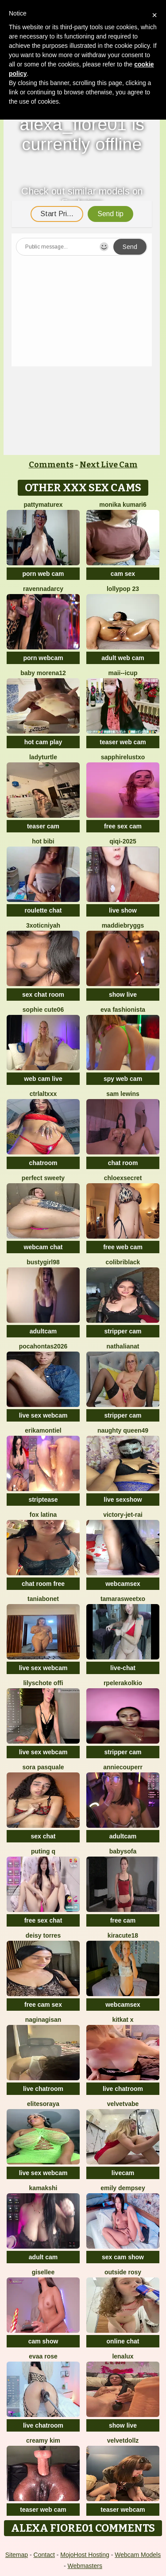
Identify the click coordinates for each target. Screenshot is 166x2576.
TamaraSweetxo (122, 1598)
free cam (123, 1920)
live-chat (122, 1667)
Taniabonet (43, 1598)
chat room (123, 1162)
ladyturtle (43, 757)
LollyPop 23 (123, 588)
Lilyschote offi (43, 1682)
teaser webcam (122, 2509)
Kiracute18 (123, 1935)
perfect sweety (43, 1177)
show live (123, 994)
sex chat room (43, 994)
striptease (43, 1499)
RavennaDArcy (43, 588)
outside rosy (122, 2272)
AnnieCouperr (123, 1767)
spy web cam (123, 1078)
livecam (123, 2172)
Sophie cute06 (43, 1009)
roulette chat (43, 910)
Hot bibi (43, 841)
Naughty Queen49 (122, 1430)
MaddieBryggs (123, 925)
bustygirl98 (43, 1262)
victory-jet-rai (123, 1514)
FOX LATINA (43, 1514)
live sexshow (123, 1499)
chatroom (43, 1162)
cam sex (123, 573)
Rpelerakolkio (123, 1682)
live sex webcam (43, 1415)
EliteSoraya (43, 2103)
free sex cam (123, 826)
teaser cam (43, 826)
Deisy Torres (43, 1935)
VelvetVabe (123, 2103)
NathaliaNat (123, 1346)
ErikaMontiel (43, 1430)
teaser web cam (123, 742)
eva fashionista (122, 1009)
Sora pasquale (43, 1767)
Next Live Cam (109, 465)
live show (123, 910)
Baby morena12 (43, 672)
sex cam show (123, 2257)
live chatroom (43, 2088)
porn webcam (43, 657)
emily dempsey (122, 2187)
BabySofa (122, 1851)
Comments (51, 465)
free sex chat (43, 1920)
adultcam (43, 1331)
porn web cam (43, 573)
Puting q (43, 1851)
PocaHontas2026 (43, 1346)
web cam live (43, 1078)
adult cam (43, 2257)
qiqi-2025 (122, 841)
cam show (43, 2341)
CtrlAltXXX (43, 1093)
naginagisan (43, 2019)
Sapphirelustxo (123, 757)
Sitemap (16, 2554)
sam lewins (122, 1093)
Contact (44, 2554)
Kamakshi (43, 2187)
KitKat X (122, 2019)
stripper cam (122, 1331)
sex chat (43, 1836)
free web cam (123, 1247)
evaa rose (43, 2356)
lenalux (122, 2356)
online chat (123, 2341)
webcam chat (43, 1247)
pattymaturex (43, 504)
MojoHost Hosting (84, 2554)
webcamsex (122, 1583)
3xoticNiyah (43, 925)
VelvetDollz (123, 2440)
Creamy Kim (43, 2440)
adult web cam (122, 657)
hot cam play (43, 742)
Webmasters (85, 2565)
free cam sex (43, 2004)
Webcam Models (138, 2554)
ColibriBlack (123, 1262)
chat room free (43, 1583)
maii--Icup (122, 672)
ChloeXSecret (123, 1177)
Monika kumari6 (123, 504)
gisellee (43, 2272)
